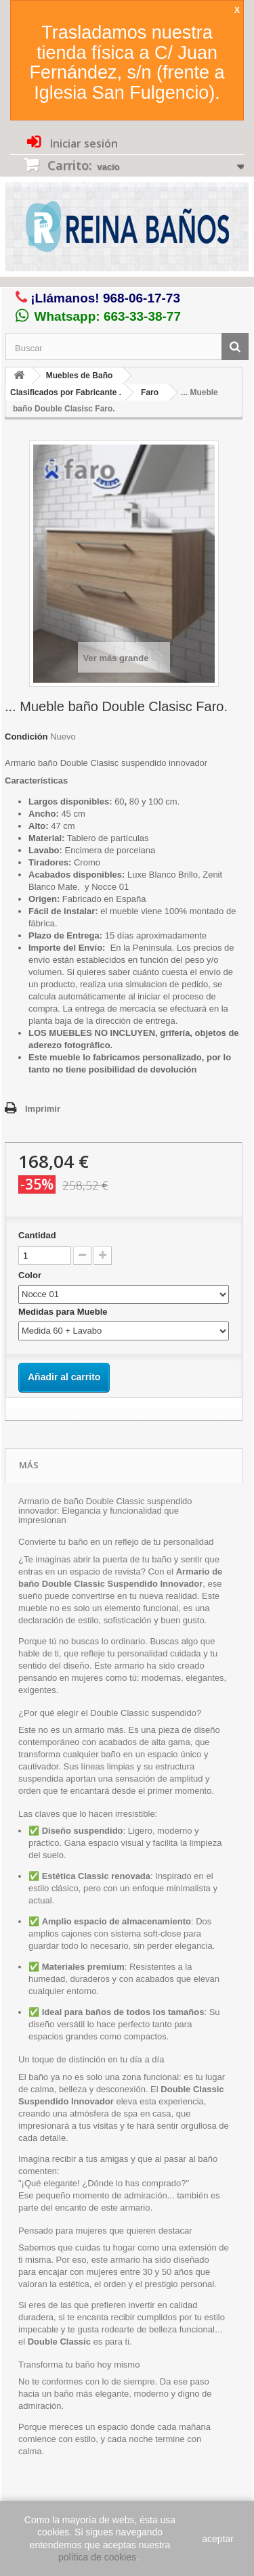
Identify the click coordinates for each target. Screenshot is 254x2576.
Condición (26, 736)
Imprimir (42, 1109)
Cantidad (37, 1235)
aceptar (218, 2538)
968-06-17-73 (141, 298)
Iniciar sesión (82, 143)
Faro (149, 392)
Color (31, 1275)
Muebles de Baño (79, 375)
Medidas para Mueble (64, 1312)
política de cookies (97, 2557)
